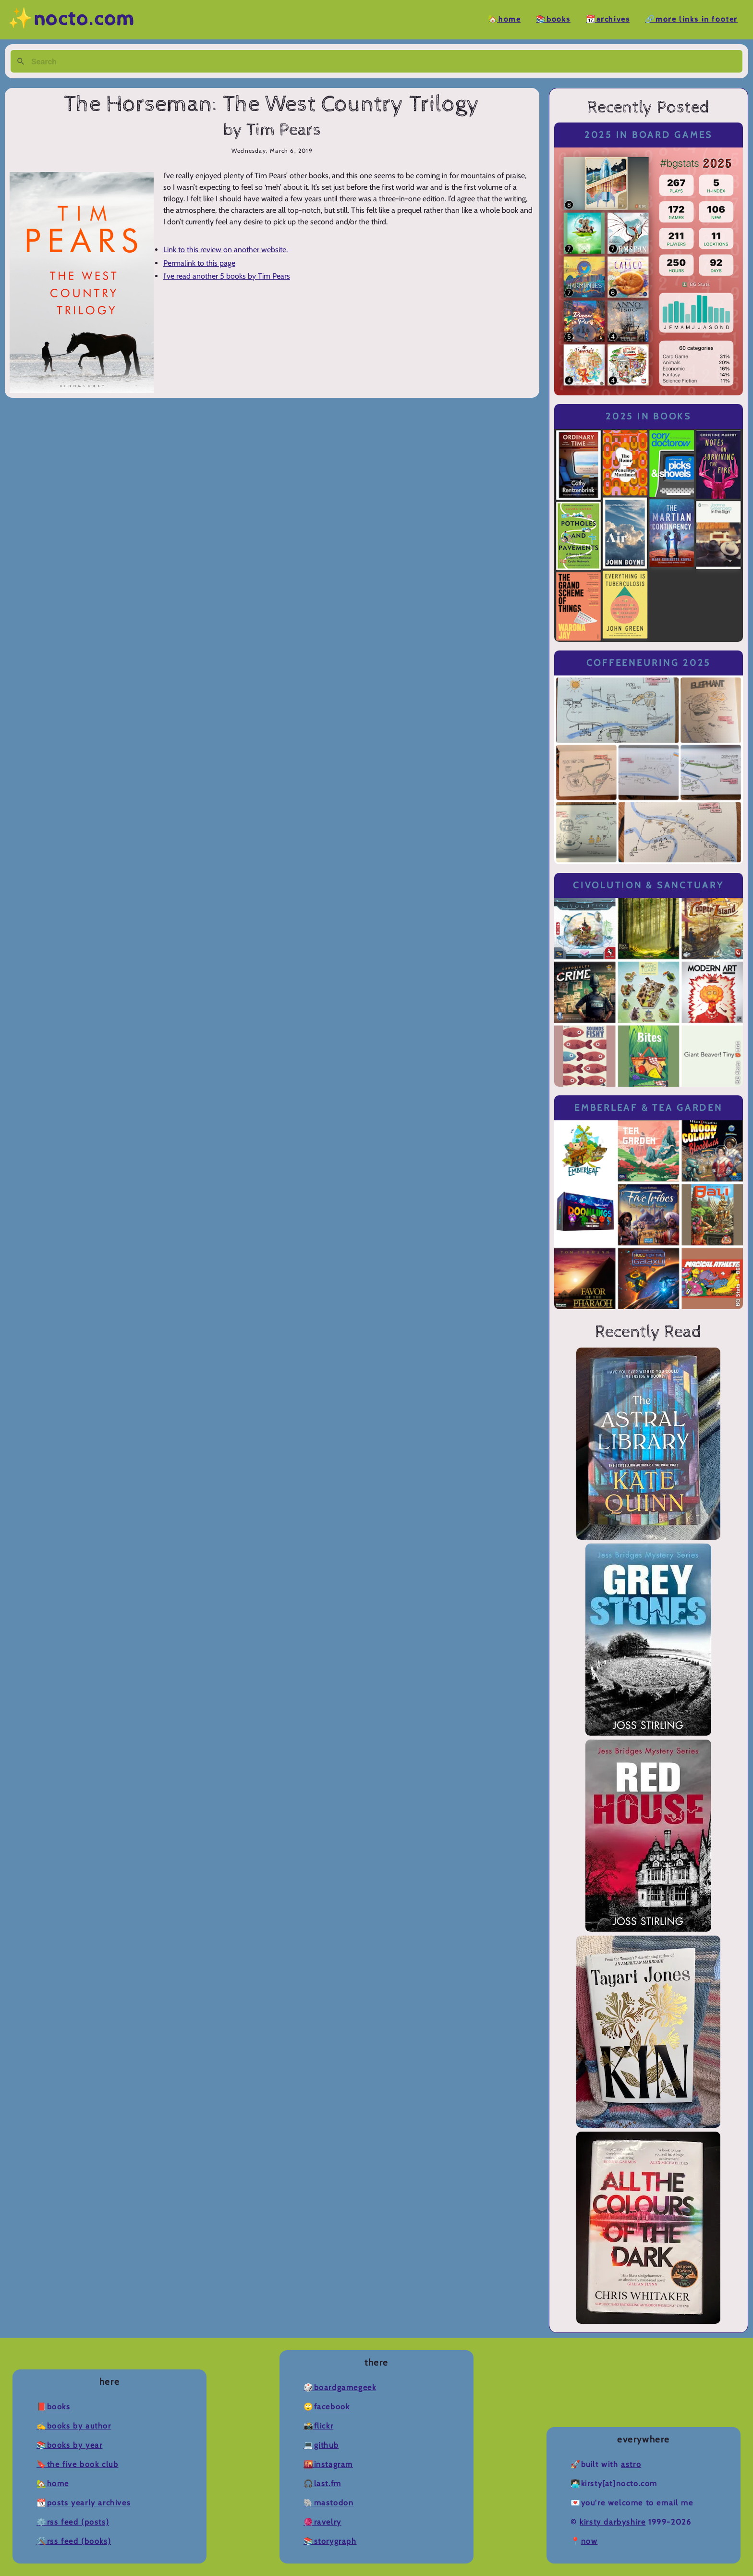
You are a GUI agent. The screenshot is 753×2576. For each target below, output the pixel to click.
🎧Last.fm (322, 2483)
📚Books (553, 19)
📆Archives (608, 19)
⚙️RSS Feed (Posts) (72, 2522)
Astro (631, 2464)
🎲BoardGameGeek (340, 2387)
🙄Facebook (327, 2406)
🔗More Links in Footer (691, 19)
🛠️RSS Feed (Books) (73, 2541)
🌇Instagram (328, 2464)
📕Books (53, 2406)
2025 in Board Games (648, 134)
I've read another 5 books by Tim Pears (226, 276)
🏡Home (504, 19)
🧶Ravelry (322, 2522)
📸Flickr (318, 2425)
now (589, 2541)
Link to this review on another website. (225, 249)
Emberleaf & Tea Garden (648, 1107)
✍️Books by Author (73, 2425)
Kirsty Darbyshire (612, 2522)
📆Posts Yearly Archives (83, 2502)
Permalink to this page (199, 263)
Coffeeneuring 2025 (648, 662)
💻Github (321, 2445)
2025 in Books (649, 416)
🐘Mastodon (328, 2502)
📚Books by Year (69, 2445)
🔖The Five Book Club (77, 2464)
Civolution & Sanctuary (648, 885)
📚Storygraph (330, 2541)
